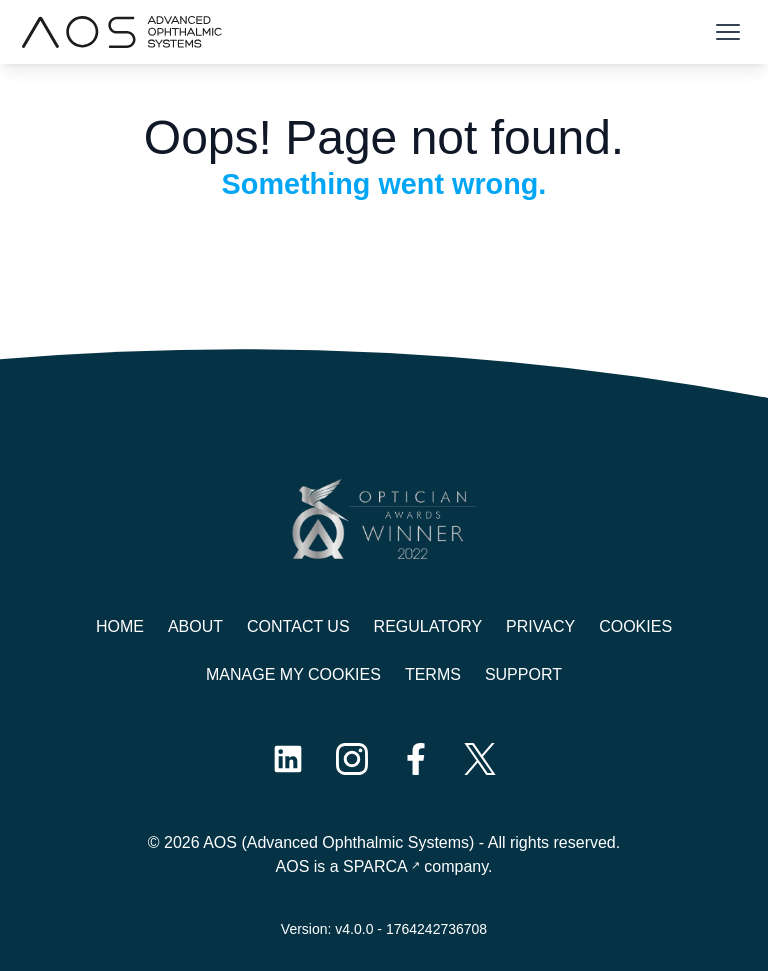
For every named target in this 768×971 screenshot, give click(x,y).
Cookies (635, 626)
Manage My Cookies (293, 674)
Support (523, 674)
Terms (433, 674)
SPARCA (375, 866)
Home (120, 626)
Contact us (298, 626)
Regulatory (428, 626)
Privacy (540, 626)
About (195, 626)
